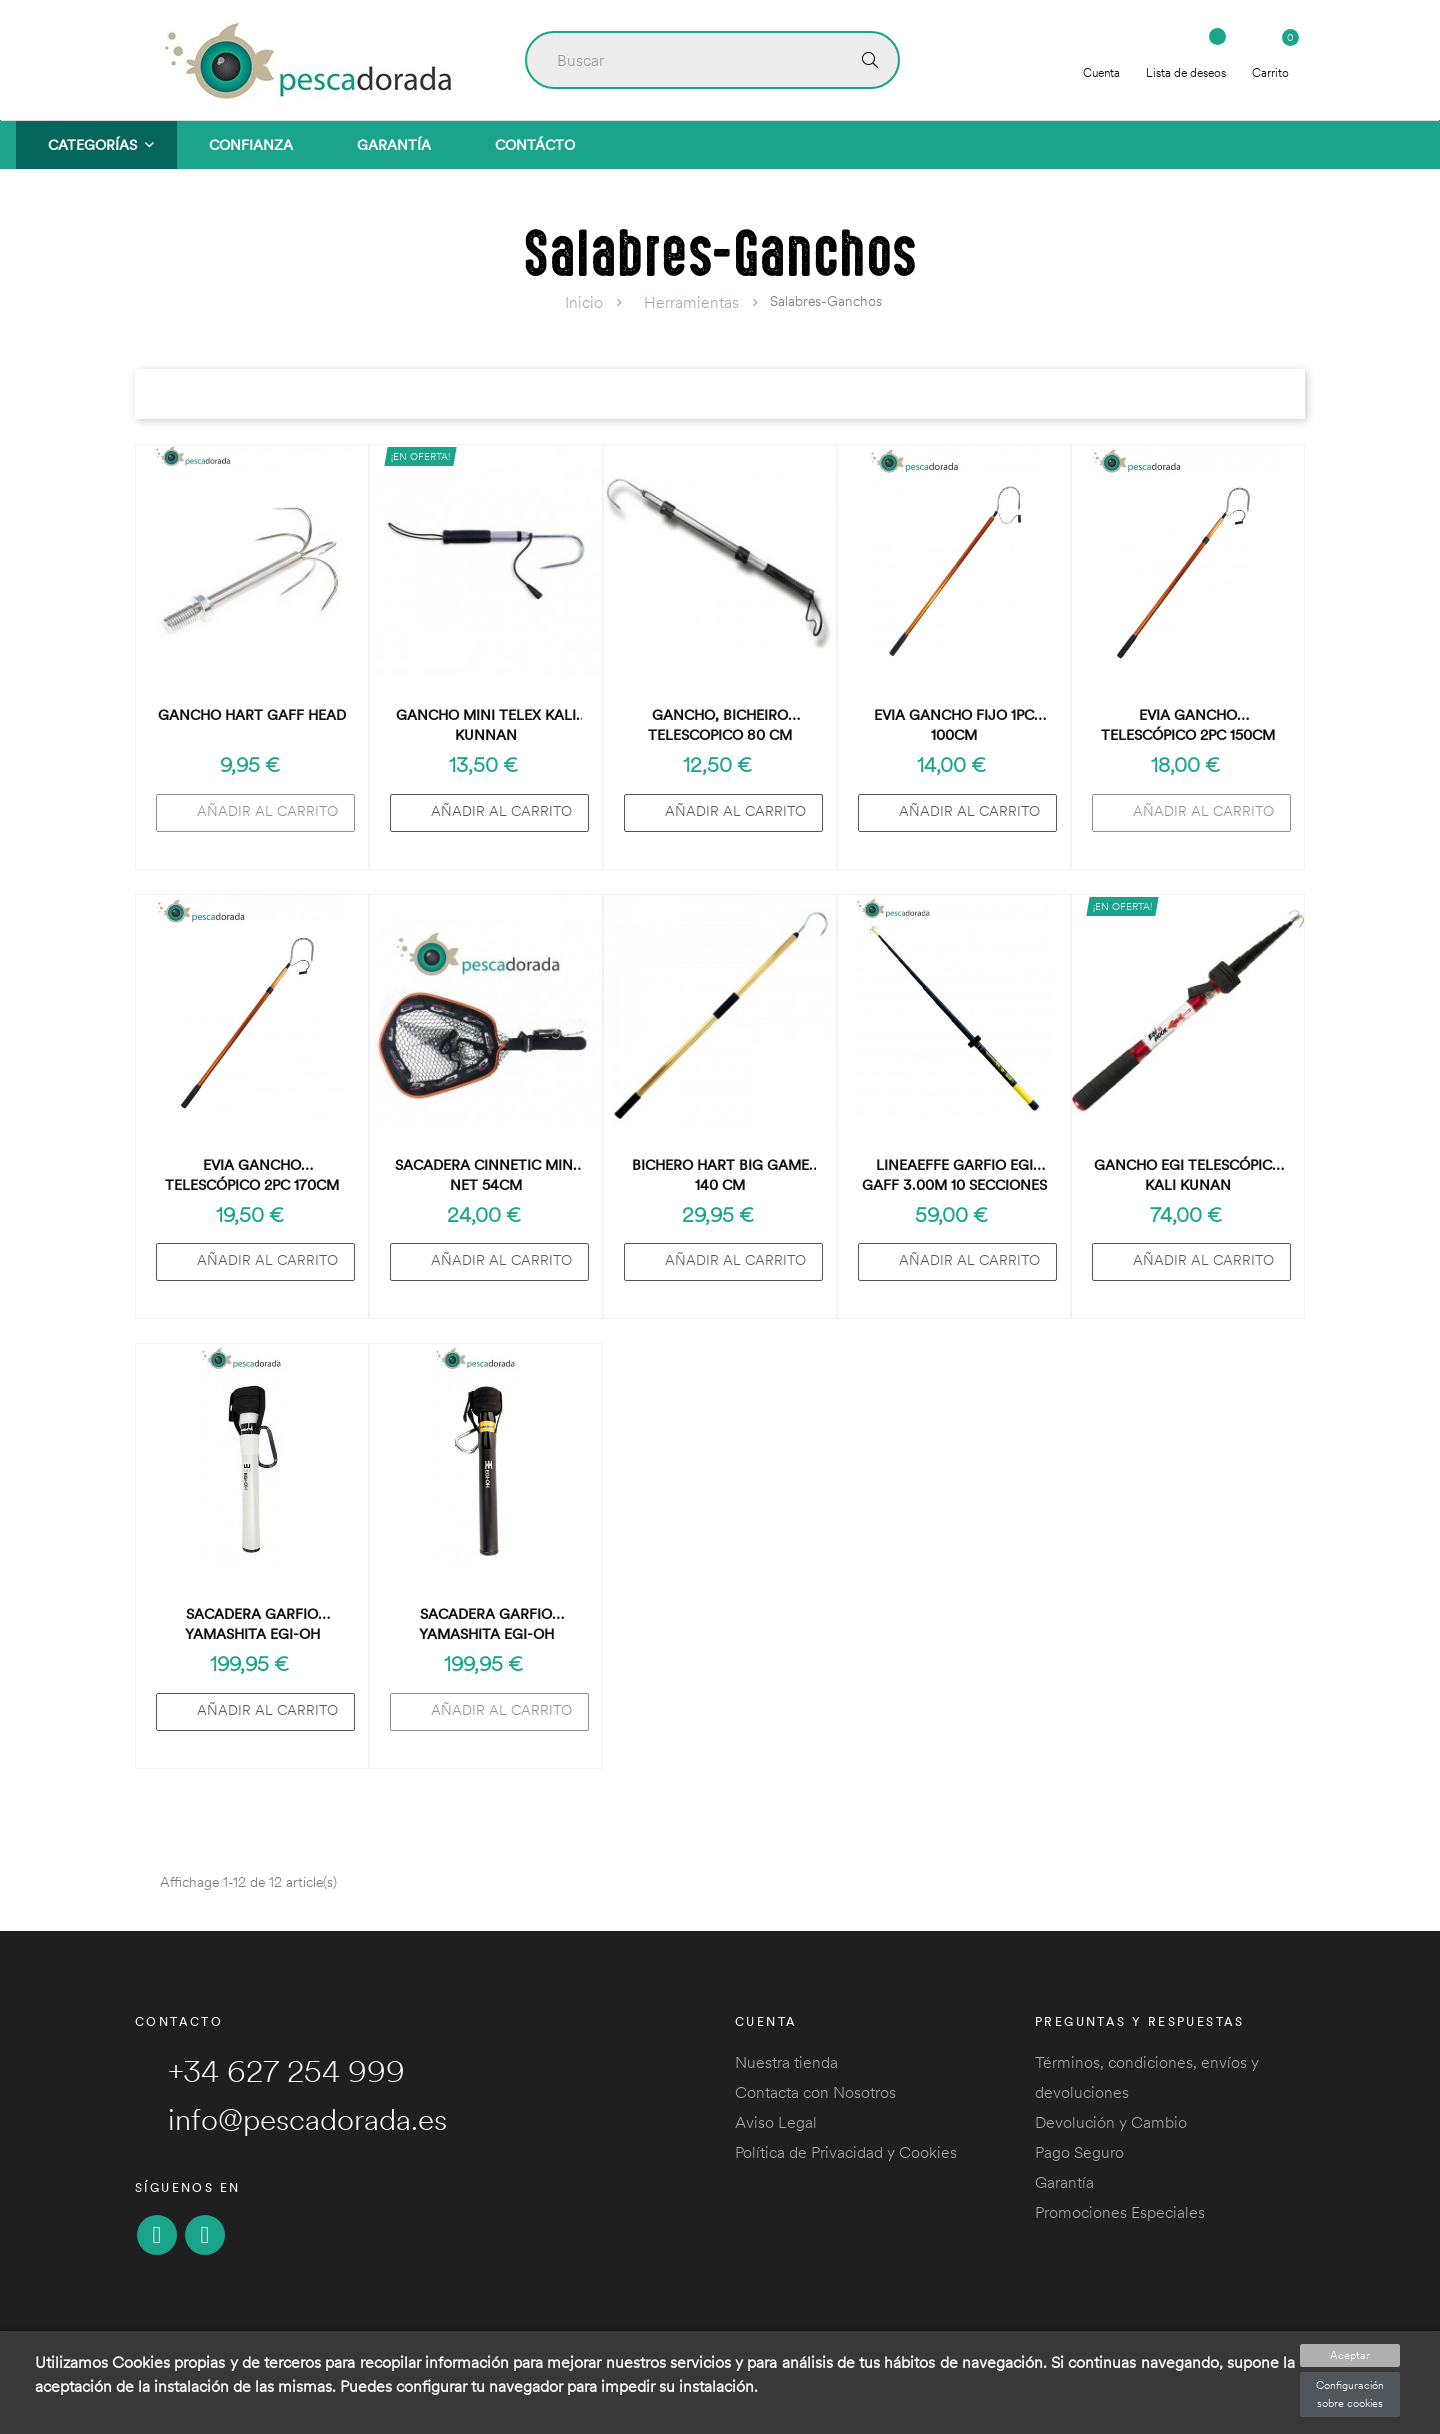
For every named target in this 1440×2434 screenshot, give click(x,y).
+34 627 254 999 (270, 2071)
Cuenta (1101, 58)
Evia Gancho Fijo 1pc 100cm (954, 725)
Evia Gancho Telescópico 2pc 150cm (1188, 725)
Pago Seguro (1079, 2152)
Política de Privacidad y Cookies (846, 2152)
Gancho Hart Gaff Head (252, 715)
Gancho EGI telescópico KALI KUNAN (1188, 1175)
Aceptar (1350, 2355)
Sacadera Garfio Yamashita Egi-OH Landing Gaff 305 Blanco (252, 1624)
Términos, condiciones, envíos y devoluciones (1147, 2077)
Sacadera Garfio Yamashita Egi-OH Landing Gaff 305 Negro (486, 1624)
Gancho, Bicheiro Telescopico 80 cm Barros (720, 725)
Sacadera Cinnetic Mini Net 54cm (486, 1175)
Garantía (1064, 2182)
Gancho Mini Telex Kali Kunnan (486, 725)
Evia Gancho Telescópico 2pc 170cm (252, 1175)
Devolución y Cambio (1111, 2122)
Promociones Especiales (1120, 2212)
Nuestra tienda (786, 2062)
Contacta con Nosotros (815, 2092)
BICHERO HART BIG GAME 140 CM (720, 1175)
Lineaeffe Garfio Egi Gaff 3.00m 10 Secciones (954, 1175)
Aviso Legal (776, 2122)
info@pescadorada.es (291, 2119)
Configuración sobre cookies (1350, 2394)
